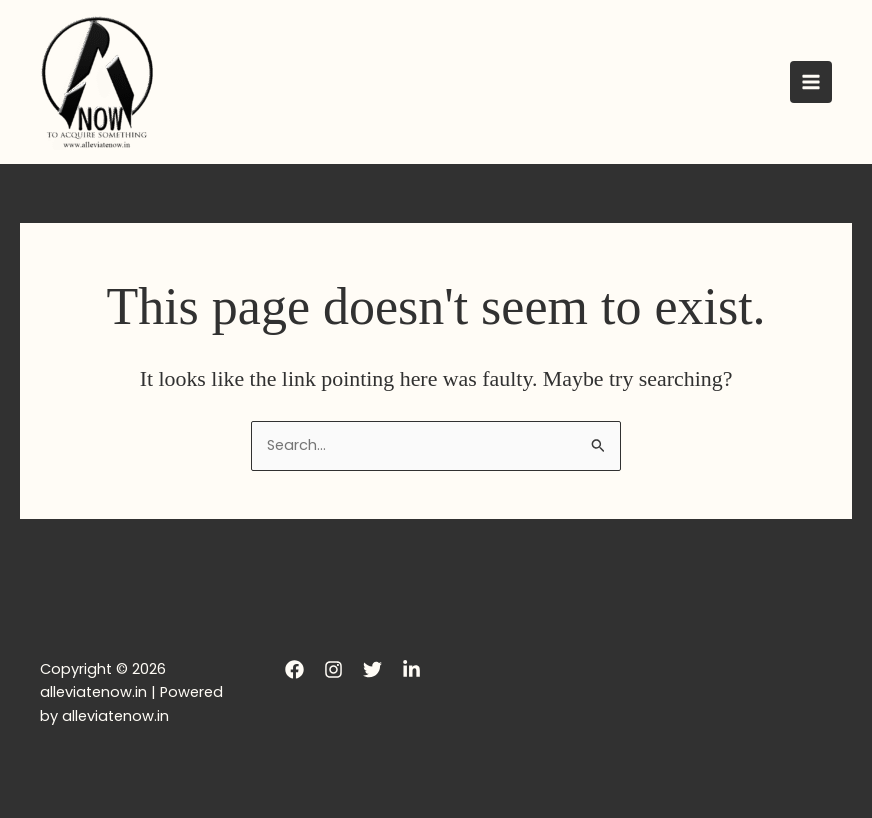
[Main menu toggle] (811, 82)
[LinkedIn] (411, 669)
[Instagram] (333, 669)
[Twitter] (372, 669)
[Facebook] (294, 669)
